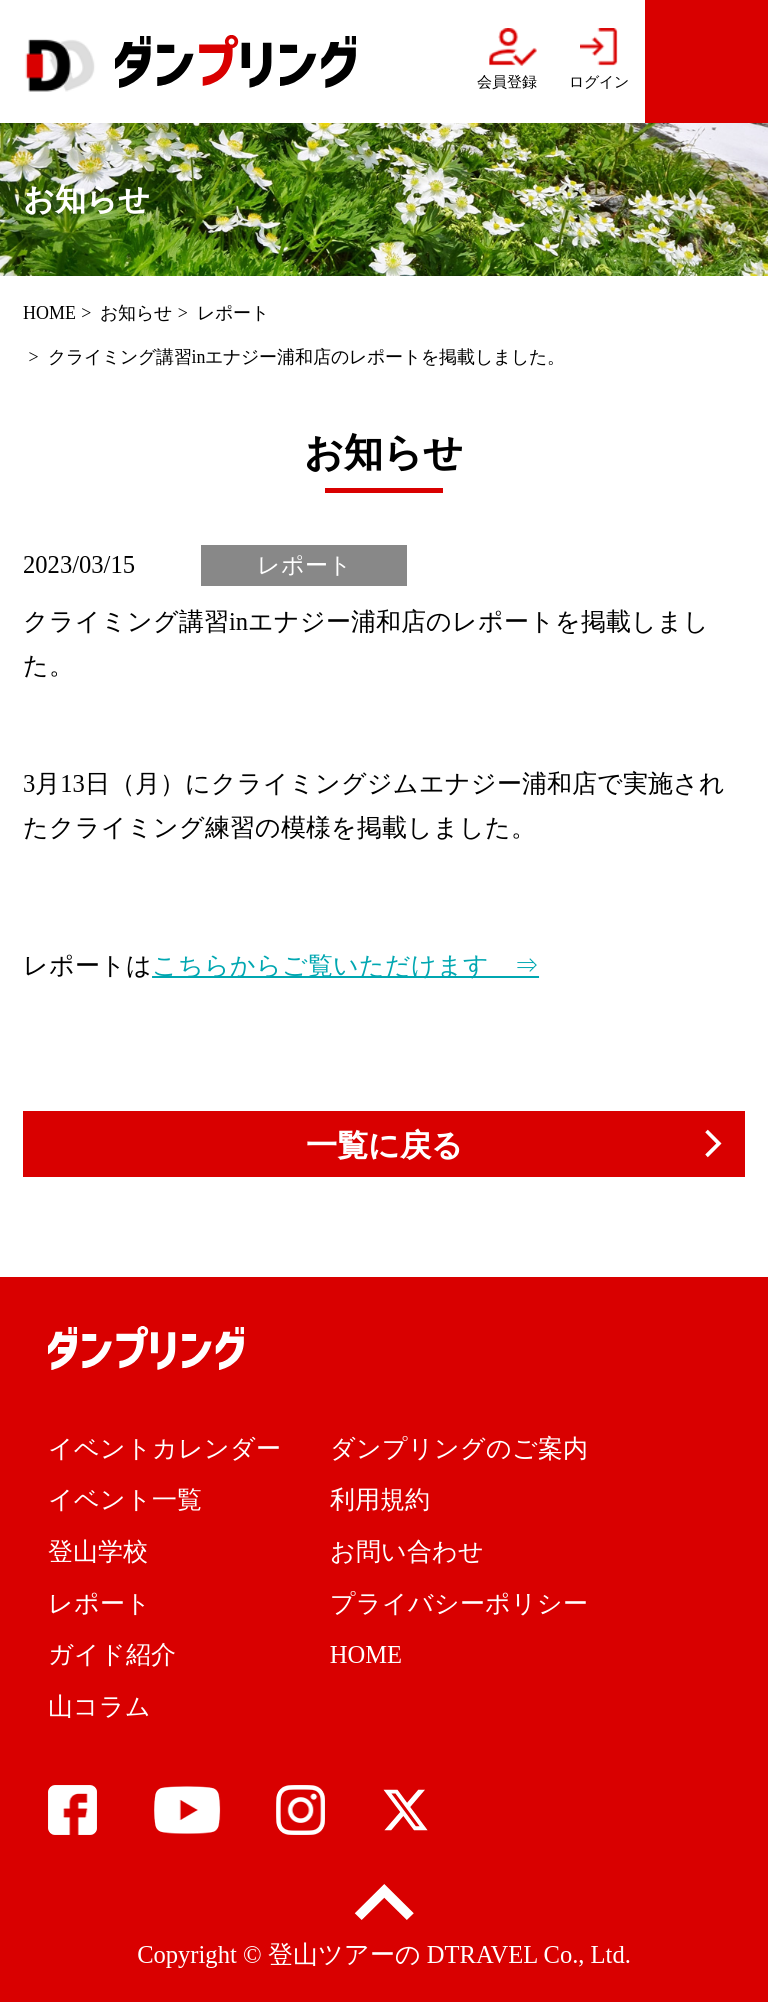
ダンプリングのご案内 (459, 1448)
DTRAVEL (482, 1954)
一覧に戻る (384, 1145)
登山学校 (98, 1551)
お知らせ (136, 313)
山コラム (99, 1706)
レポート (233, 313)
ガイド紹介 (112, 1654)
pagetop (383, 1904)
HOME (49, 313)
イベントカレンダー (164, 1448)
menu (706, 61)
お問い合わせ (407, 1551)
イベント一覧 (125, 1499)
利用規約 (380, 1499)
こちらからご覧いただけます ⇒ (345, 965)
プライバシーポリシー (459, 1603)
